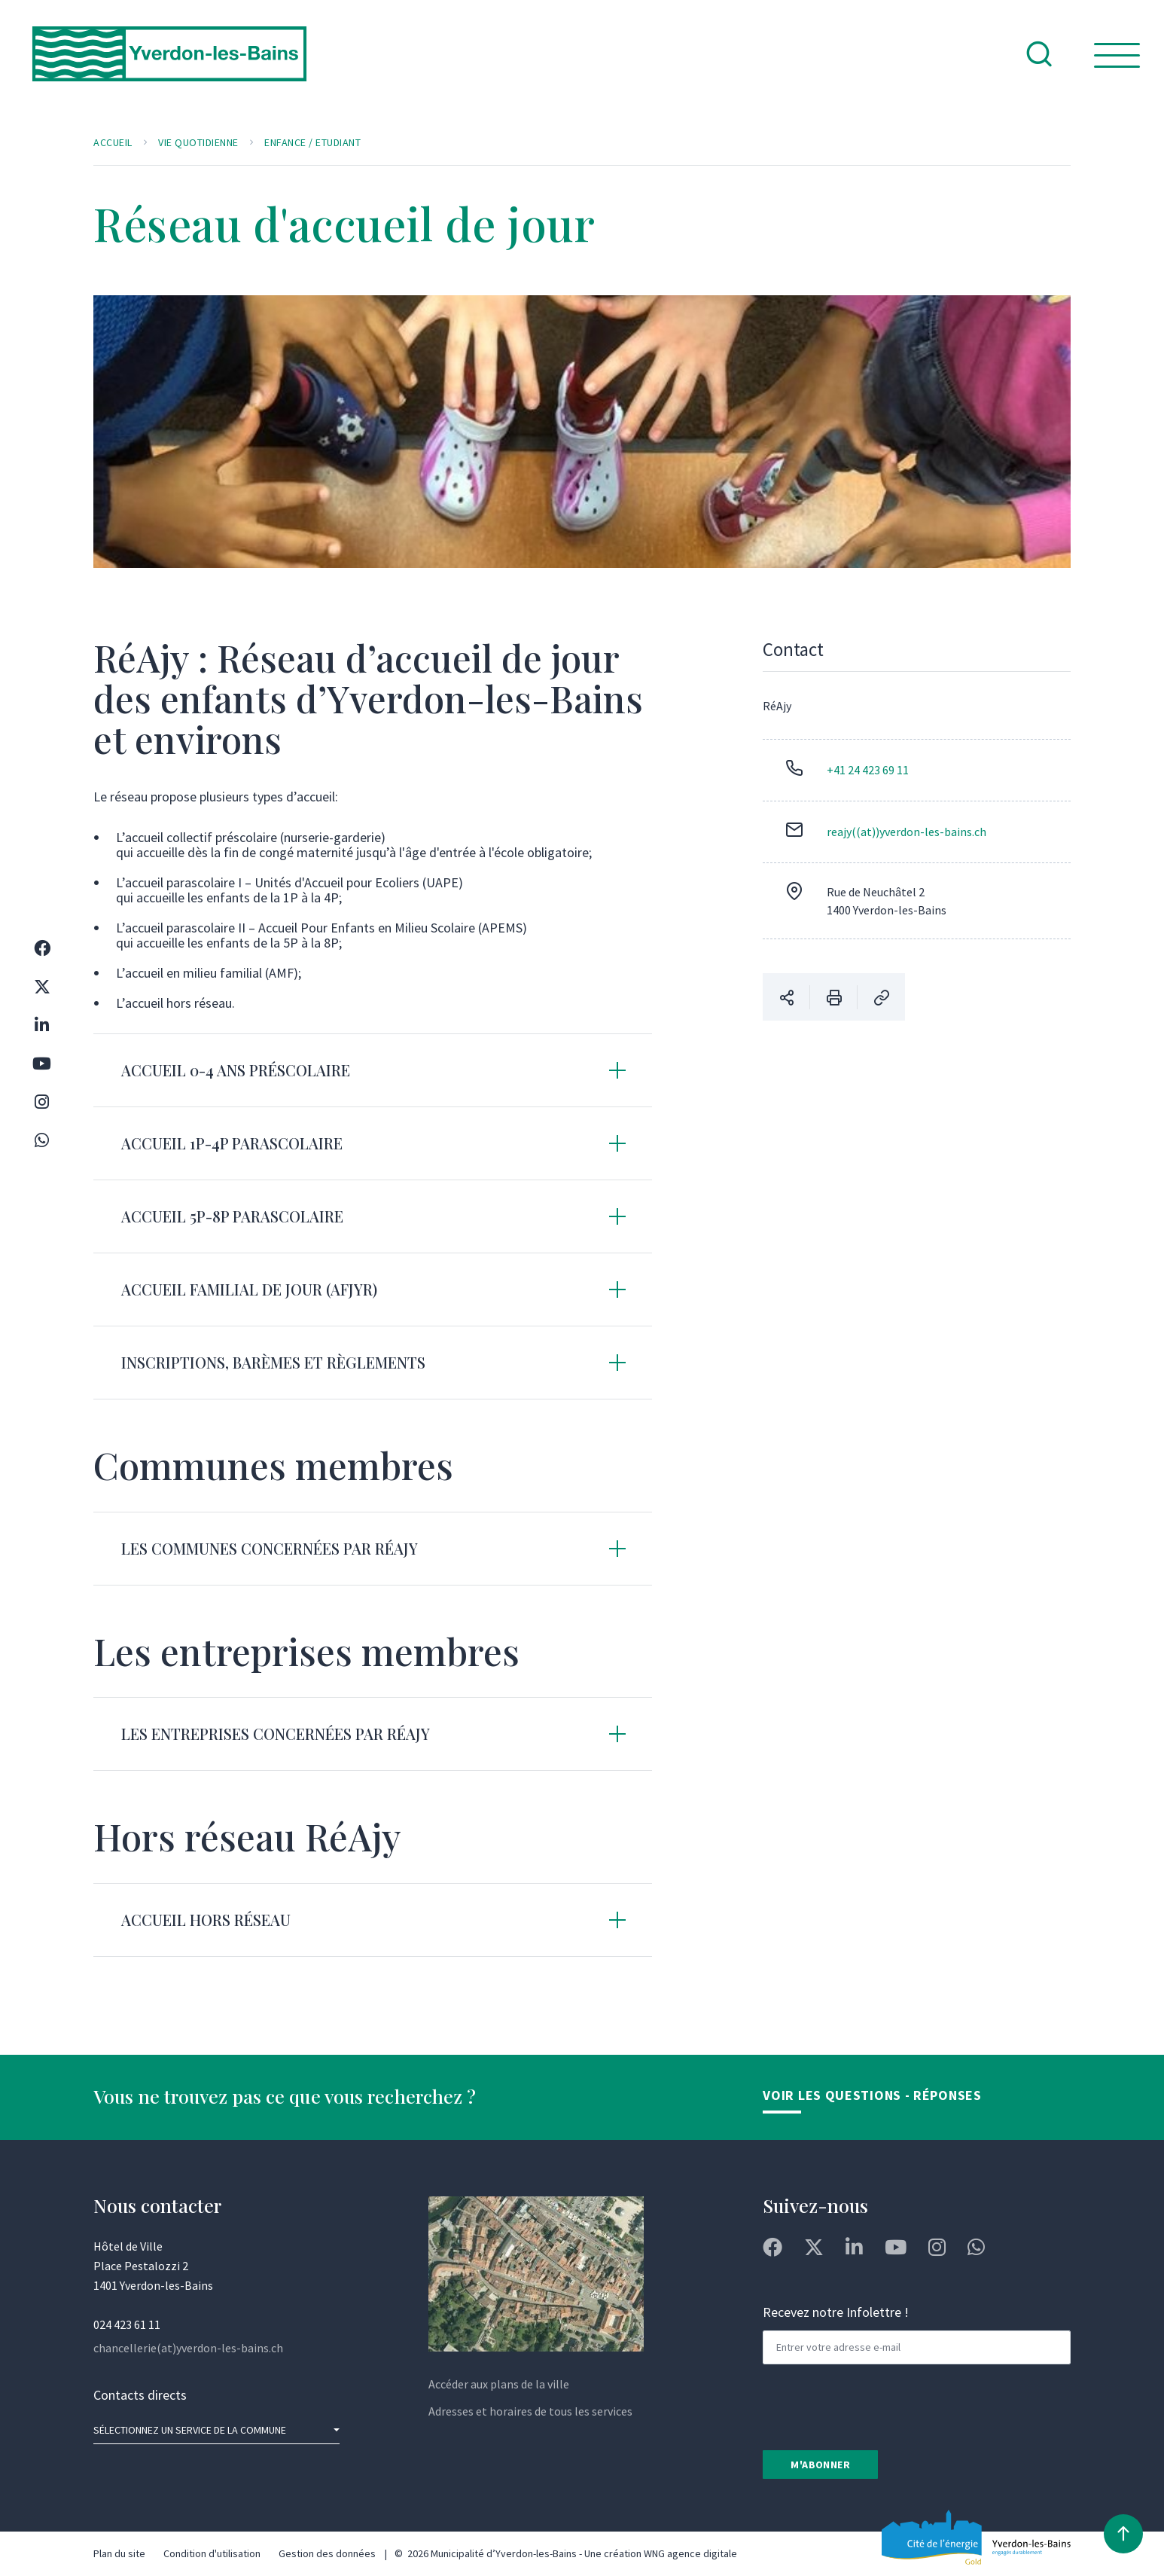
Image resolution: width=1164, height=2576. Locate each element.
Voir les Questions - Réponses (872, 2095)
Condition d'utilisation (212, 2553)
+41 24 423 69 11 (868, 769)
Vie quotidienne (198, 142)
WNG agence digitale (690, 2553)
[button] (372, 1070)
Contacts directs (140, 2395)
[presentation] (877, 2405)
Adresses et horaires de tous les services (530, 2411)
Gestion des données (327, 2553)
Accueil (113, 142)
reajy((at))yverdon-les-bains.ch (906, 831)
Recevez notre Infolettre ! (836, 2312)
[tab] (372, 1070)
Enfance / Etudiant (312, 142)
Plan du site (119, 2553)
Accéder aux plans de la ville (498, 2383)
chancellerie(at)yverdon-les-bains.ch (188, 2347)
